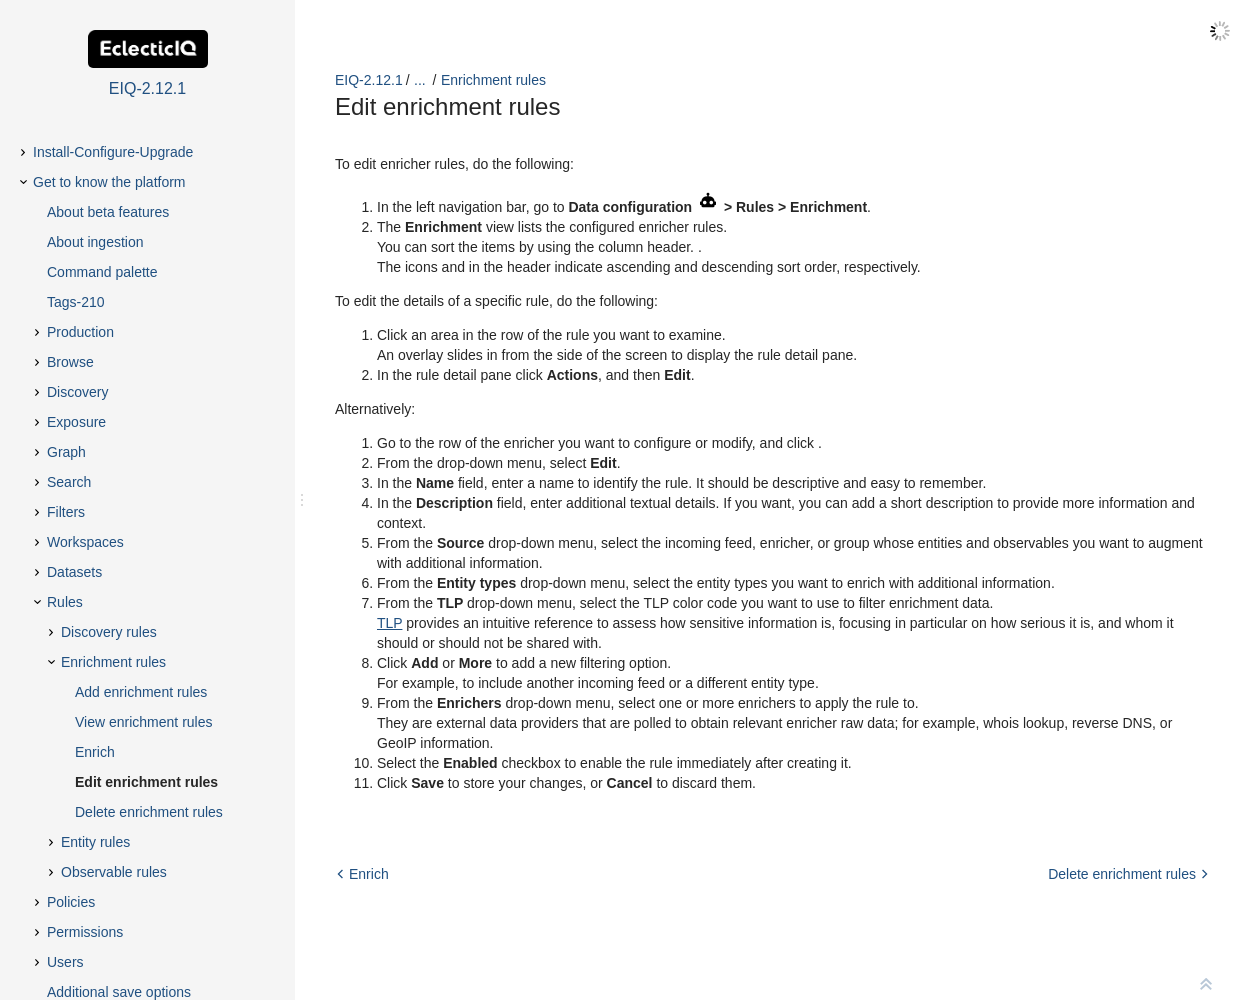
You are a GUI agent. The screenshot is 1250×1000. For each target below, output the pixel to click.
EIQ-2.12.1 (369, 80)
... (420, 80)
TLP (389, 623)
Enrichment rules (493, 80)
